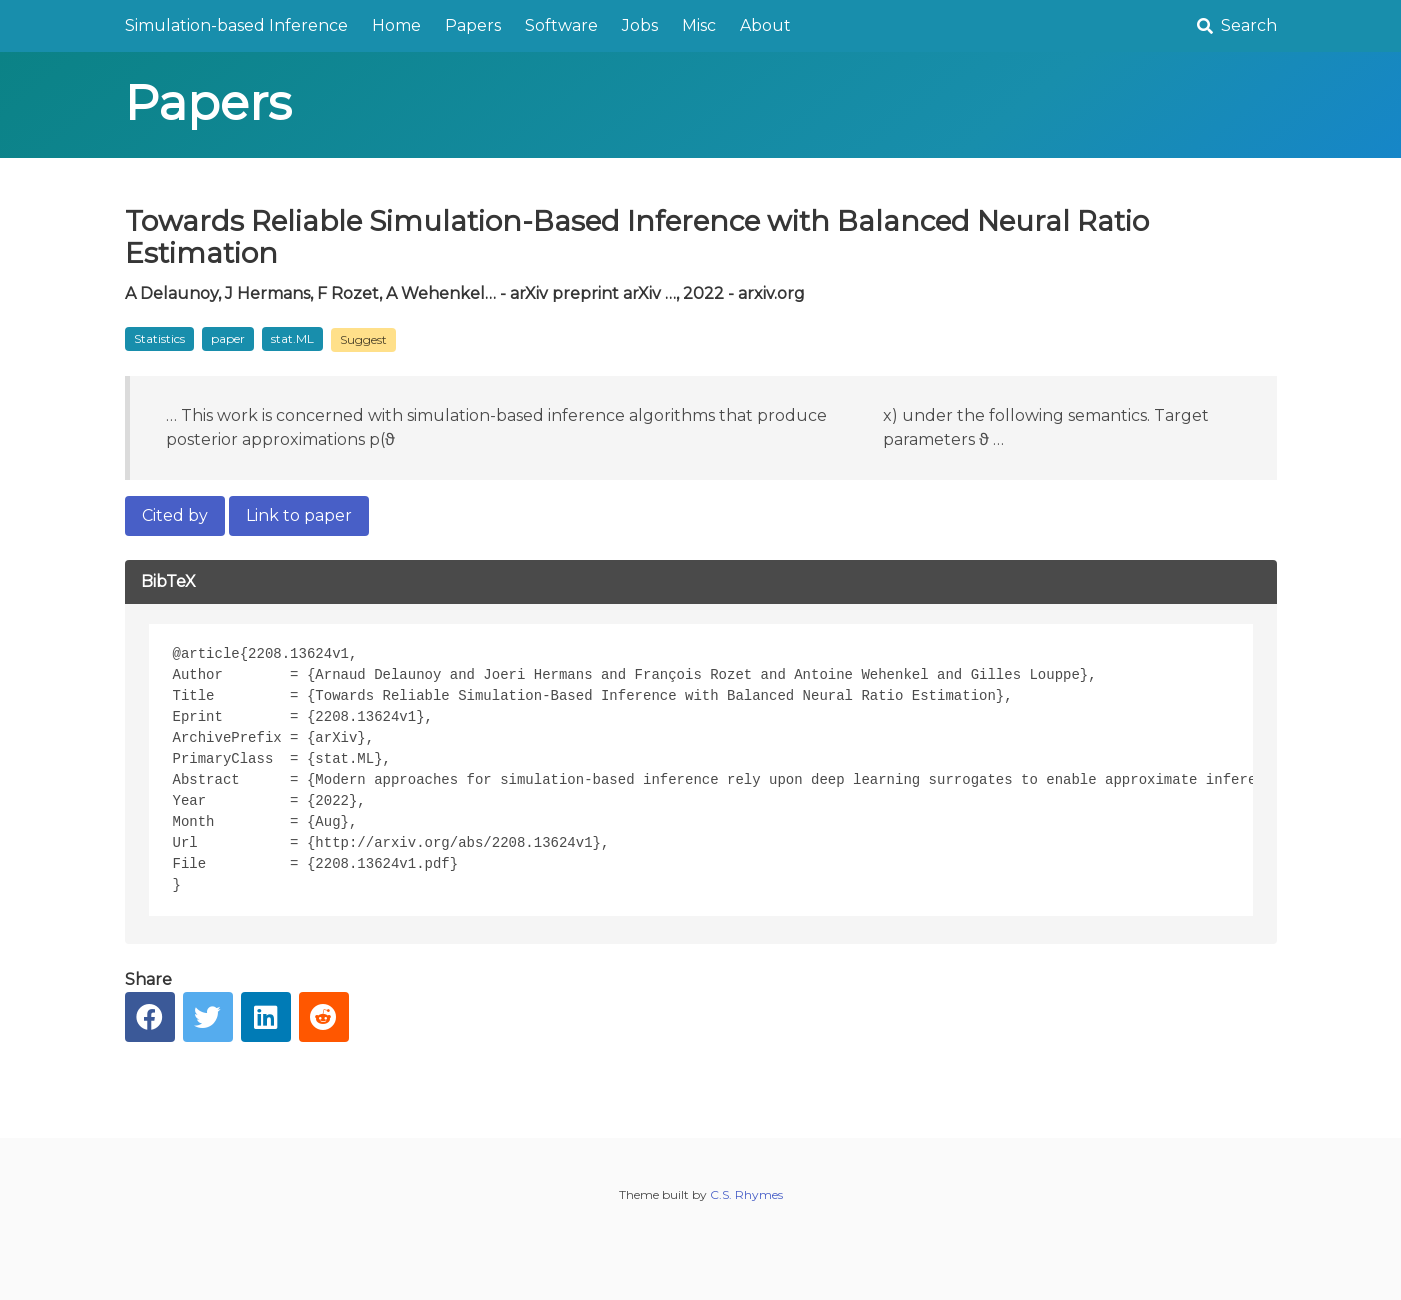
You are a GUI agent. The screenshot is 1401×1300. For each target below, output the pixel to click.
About (765, 25)
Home (396, 25)
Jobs (640, 25)
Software (561, 25)
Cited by (175, 515)
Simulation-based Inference (236, 25)
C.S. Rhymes (746, 1194)
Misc (699, 25)
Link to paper (299, 515)
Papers (473, 25)
